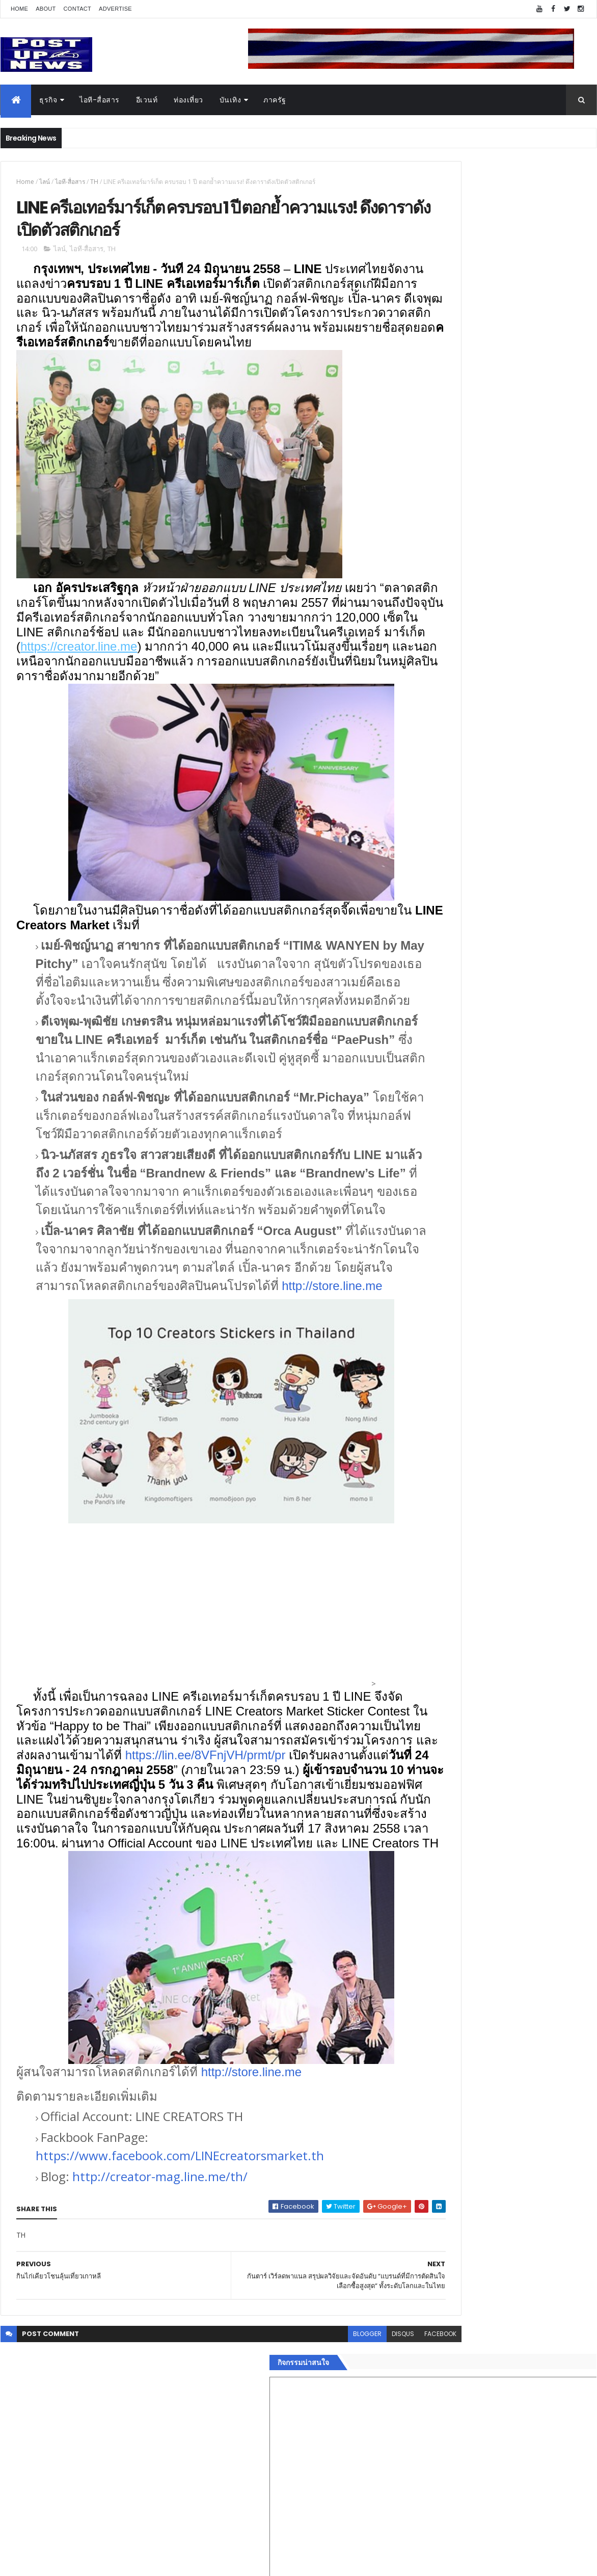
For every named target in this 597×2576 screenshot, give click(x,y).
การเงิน (423, 1587)
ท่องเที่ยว (188, 100)
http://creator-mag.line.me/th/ (160, 2351)
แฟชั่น (421, 1623)
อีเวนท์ (147, 100)
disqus (333, 2508)
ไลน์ (44, 181)
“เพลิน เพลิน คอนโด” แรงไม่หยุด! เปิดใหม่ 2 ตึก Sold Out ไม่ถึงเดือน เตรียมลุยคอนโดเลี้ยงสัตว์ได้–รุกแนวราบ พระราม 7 (525, 1022)
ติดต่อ (420, 1660)
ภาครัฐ (274, 100)
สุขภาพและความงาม (444, 1611)
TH (94, 181)
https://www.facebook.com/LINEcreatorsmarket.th (180, 2330)
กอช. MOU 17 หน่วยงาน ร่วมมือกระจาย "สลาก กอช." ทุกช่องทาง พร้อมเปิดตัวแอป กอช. (524, 1058)
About (46, 9)
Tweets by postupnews (453, 969)
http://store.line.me (209, 1417)
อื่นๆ (418, 1648)
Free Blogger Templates (121, 2562)
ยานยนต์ (425, 1551)
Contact (77, 9)
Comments (550, 1685)
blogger (297, 2508)
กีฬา (418, 1599)
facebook (371, 2508)
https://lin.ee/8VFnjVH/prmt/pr (96, 1901)
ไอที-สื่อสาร (99, 100)
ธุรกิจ (48, 100)
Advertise (115, 9)
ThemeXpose (57, 2562)
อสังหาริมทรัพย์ (435, 1539)
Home (19, 9)
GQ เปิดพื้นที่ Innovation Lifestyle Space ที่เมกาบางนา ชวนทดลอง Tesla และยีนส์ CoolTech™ (525, 1104)
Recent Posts (458, 1685)
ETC (424, 1735)
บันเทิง (230, 100)
